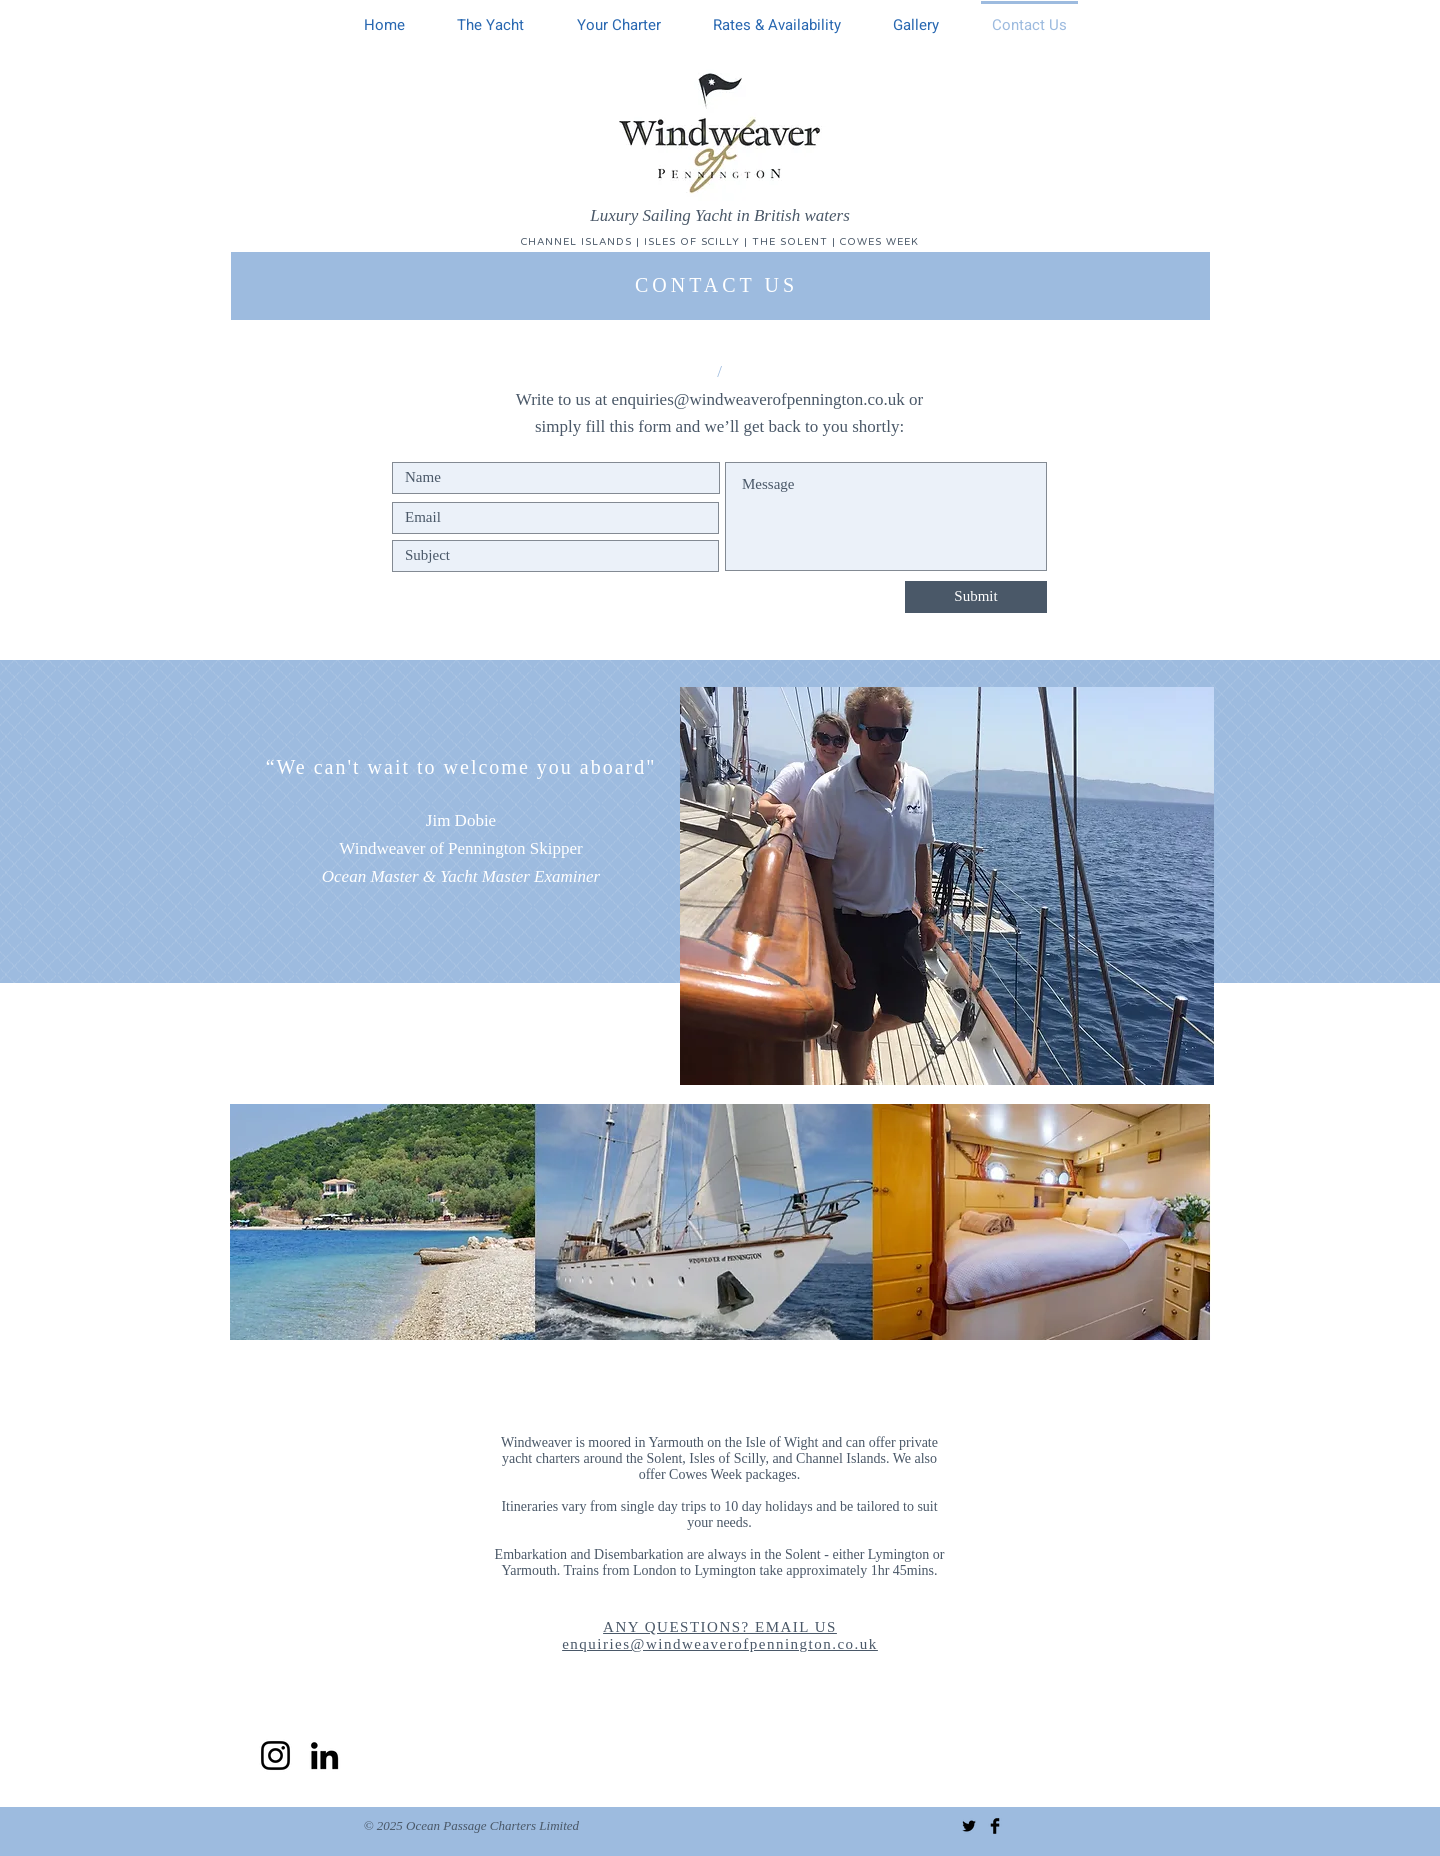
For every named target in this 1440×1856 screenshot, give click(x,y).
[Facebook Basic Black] (995, 1826)
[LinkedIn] (324, 1755)
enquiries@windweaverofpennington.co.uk (757, 399)
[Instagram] (275, 1755)
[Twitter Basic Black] (969, 1826)
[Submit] (976, 597)
